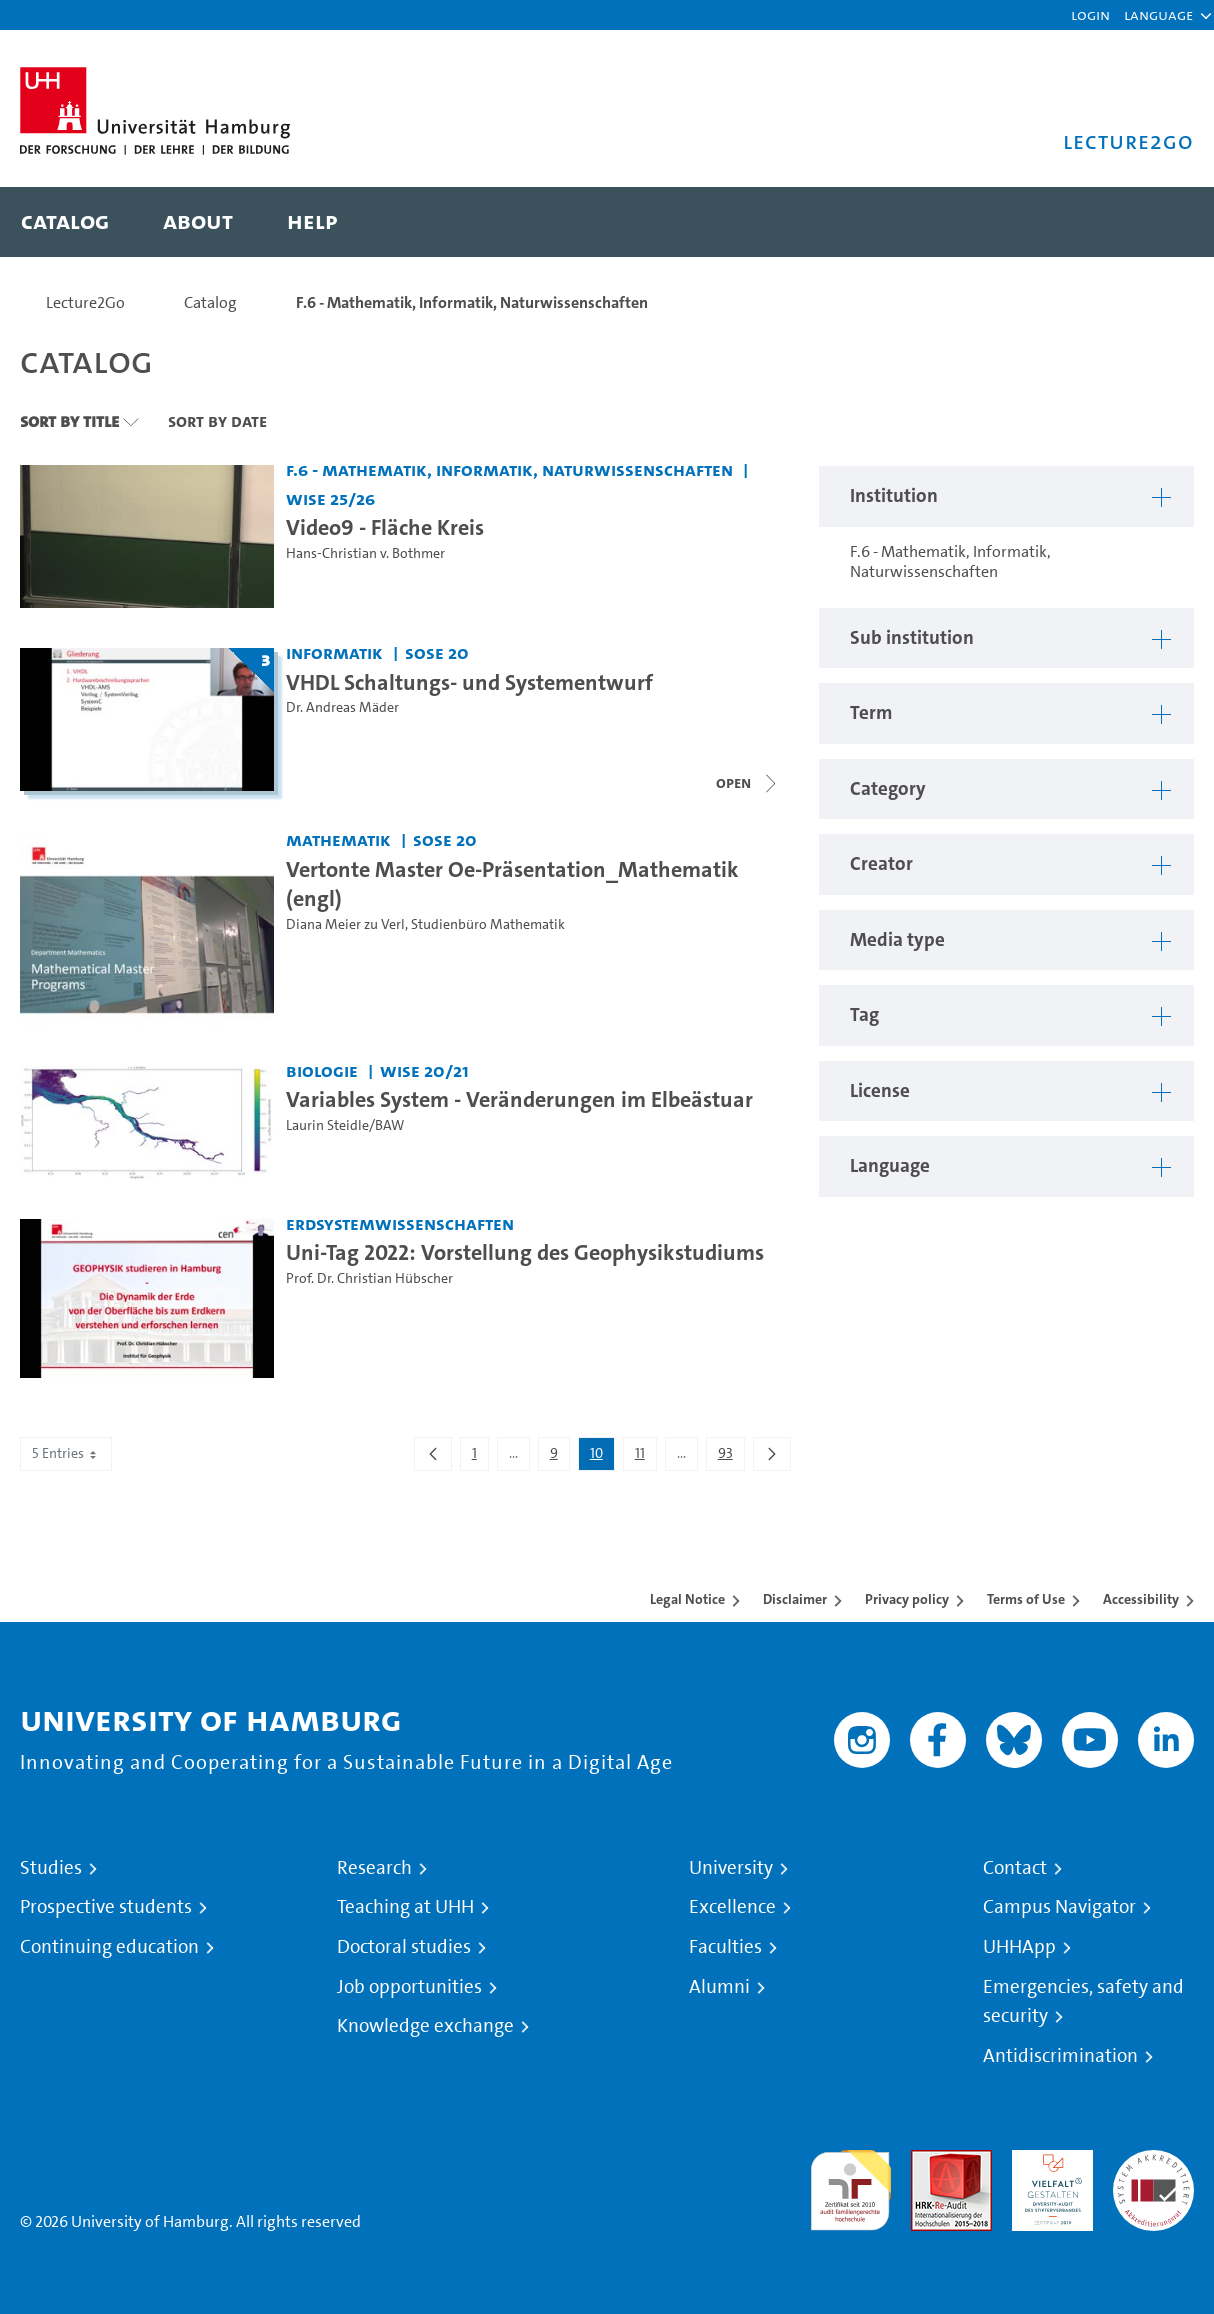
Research (374, 1868)
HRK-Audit (1047, 2161)
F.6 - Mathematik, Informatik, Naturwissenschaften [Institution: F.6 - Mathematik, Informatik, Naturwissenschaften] (509, 469)
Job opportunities (409, 1987)
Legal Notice (687, 1599)
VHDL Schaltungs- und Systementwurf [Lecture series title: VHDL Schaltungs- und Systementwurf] (469, 682)
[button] (1158, 15)
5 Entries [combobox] (66, 1453)
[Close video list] (748, 783)
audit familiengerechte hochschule (850, 2185)
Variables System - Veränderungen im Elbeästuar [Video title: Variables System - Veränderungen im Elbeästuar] (519, 1099)
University (731, 1868)
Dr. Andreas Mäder (342, 707)
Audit (930, 2161)
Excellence (732, 1907)
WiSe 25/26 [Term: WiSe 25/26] (330, 498)
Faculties (725, 1947)
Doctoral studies (404, 1947)
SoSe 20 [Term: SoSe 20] (437, 652)
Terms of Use (1026, 1599)
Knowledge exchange (425, 2026)
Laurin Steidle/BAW (345, 1125)
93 (731, 1457)
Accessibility (1141, 1599)
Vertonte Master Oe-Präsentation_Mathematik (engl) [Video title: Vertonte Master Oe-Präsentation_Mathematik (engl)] (512, 884)
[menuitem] (65, 222)
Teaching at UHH (405, 1907)
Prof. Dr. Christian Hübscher (369, 1278)
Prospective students (106, 1907)
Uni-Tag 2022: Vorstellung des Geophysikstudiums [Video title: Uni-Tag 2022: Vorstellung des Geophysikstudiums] (525, 1252)
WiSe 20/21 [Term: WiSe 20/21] (424, 1070)
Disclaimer (795, 1599)
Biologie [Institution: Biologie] (322, 1070)
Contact (1015, 1868)
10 (602, 1457)
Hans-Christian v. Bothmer (365, 553)
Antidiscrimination (1060, 2056)
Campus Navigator (1059, 1907)
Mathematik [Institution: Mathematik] (338, 839)
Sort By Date (217, 421)
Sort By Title (69, 421)
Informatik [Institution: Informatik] (334, 652)
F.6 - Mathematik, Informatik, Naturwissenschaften (472, 302)
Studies (51, 1868)
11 (645, 1457)
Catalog (210, 302)
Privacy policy (907, 1599)
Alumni (719, 1987)
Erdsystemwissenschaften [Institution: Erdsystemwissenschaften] (400, 1223)
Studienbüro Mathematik (488, 924)
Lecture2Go (85, 302)
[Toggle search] (1159, 222)
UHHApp (1019, 1947)
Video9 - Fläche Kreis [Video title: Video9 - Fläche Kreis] (385, 527)
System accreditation (1153, 2173)
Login (1090, 14)
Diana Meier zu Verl (345, 924)
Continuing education (109, 1947)
